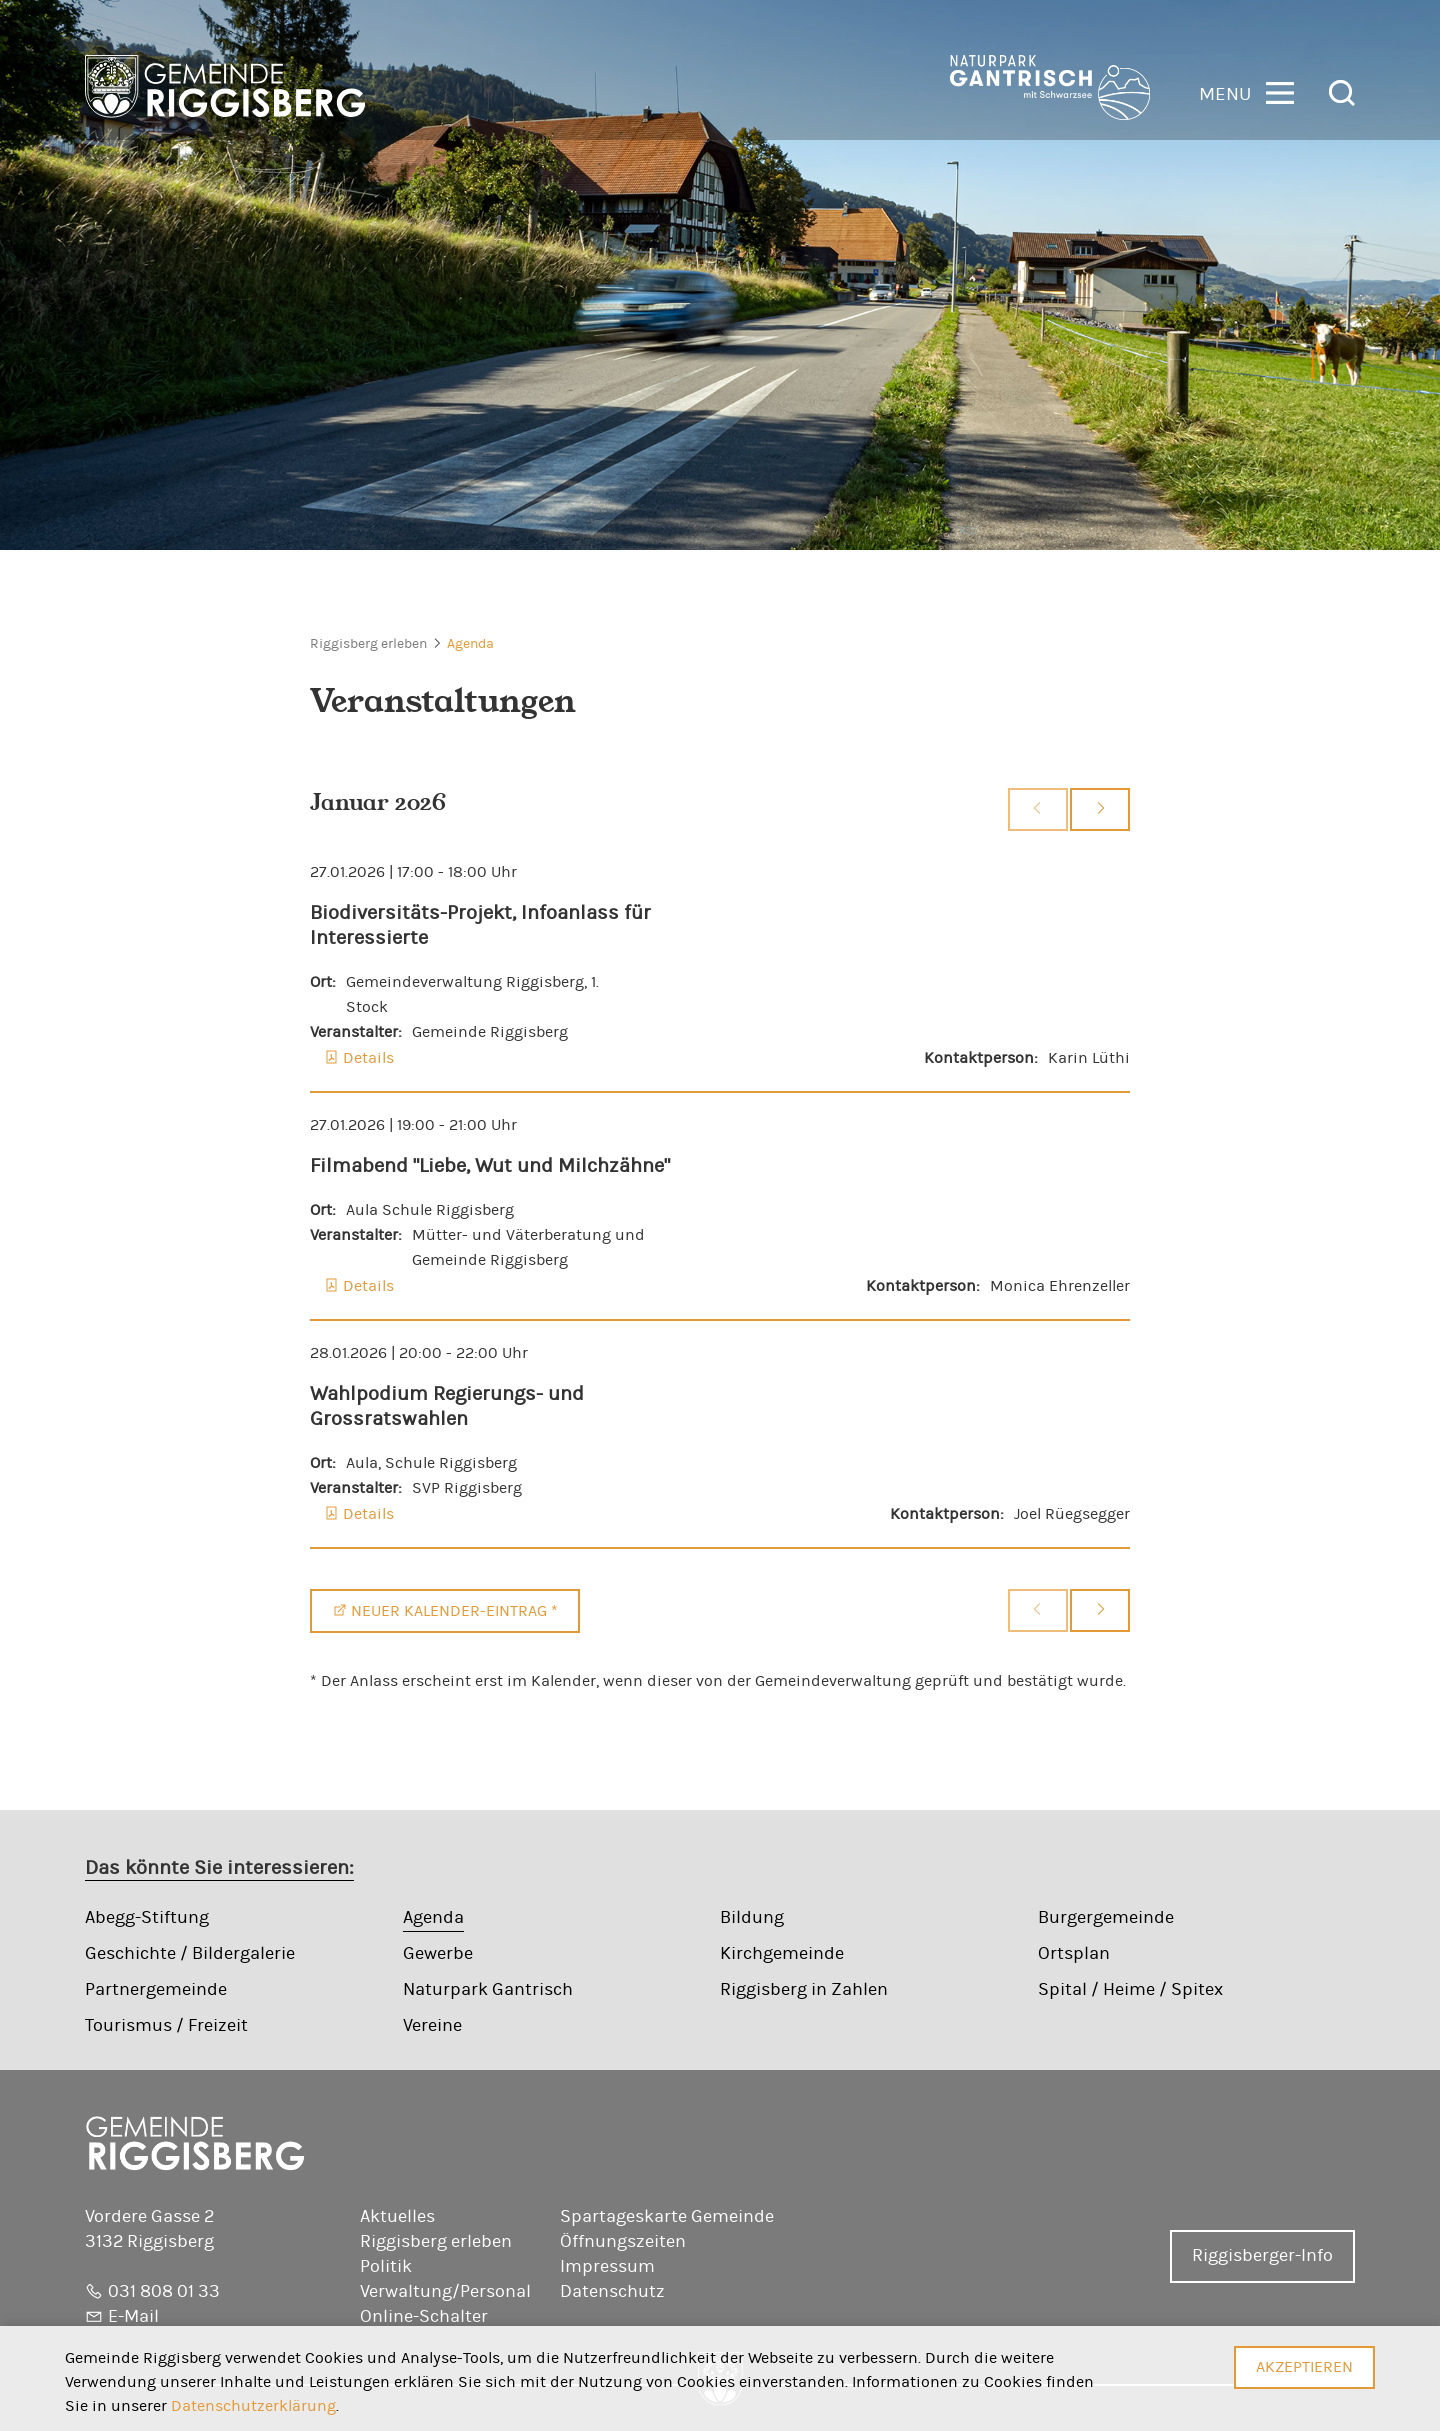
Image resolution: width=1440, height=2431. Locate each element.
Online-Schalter (424, 2317)
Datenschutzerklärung (253, 2406)
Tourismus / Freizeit (166, 2026)
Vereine (432, 2026)
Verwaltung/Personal (445, 2292)
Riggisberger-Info (1262, 2256)
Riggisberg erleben (368, 644)
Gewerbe (438, 1954)
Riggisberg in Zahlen (804, 1990)
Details (368, 1058)
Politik (386, 2267)
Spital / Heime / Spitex (1130, 1990)
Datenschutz (612, 2292)
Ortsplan (1074, 1954)
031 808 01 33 (164, 2292)
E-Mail (133, 2317)
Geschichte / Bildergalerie (190, 1954)
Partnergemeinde (156, 1990)
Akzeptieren (1304, 2367)
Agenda (470, 644)
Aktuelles (397, 2217)
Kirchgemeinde (782, 1954)
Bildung (752, 1918)
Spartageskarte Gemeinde (667, 2217)
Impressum (607, 2267)
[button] (1246, 91)
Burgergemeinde (1106, 1918)
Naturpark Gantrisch (488, 1990)
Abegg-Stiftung (147, 1918)
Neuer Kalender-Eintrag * (454, 1611)
